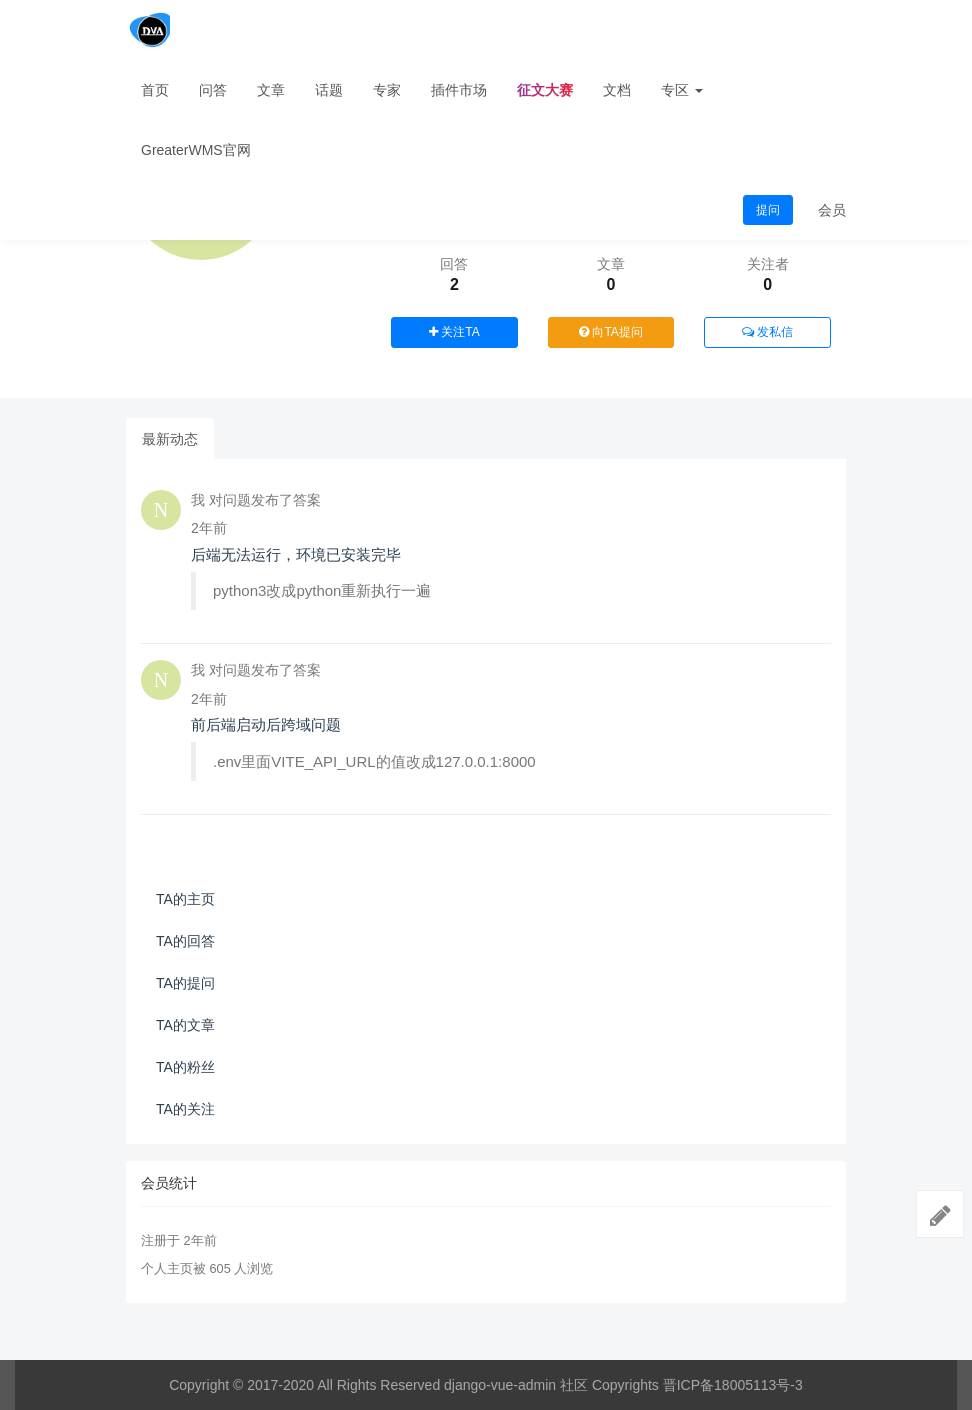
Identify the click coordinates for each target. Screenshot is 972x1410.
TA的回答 (185, 941)
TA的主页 (185, 899)
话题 (329, 90)
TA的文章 (185, 1025)
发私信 (767, 332)
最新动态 (170, 439)
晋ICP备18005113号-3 (733, 1385)
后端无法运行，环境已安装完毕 (296, 554)
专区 (682, 90)
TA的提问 (185, 983)
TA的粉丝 (185, 1067)
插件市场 (459, 90)
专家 (387, 90)
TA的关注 (185, 1109)
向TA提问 (611, 332)
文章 (271, 90)
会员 (832, 210)
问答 (213, 90)
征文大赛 (545, 90)
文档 (617, 90)
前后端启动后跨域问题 (266, 724)
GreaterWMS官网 (196, 150)
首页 (155, 90)
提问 (768, 210)
